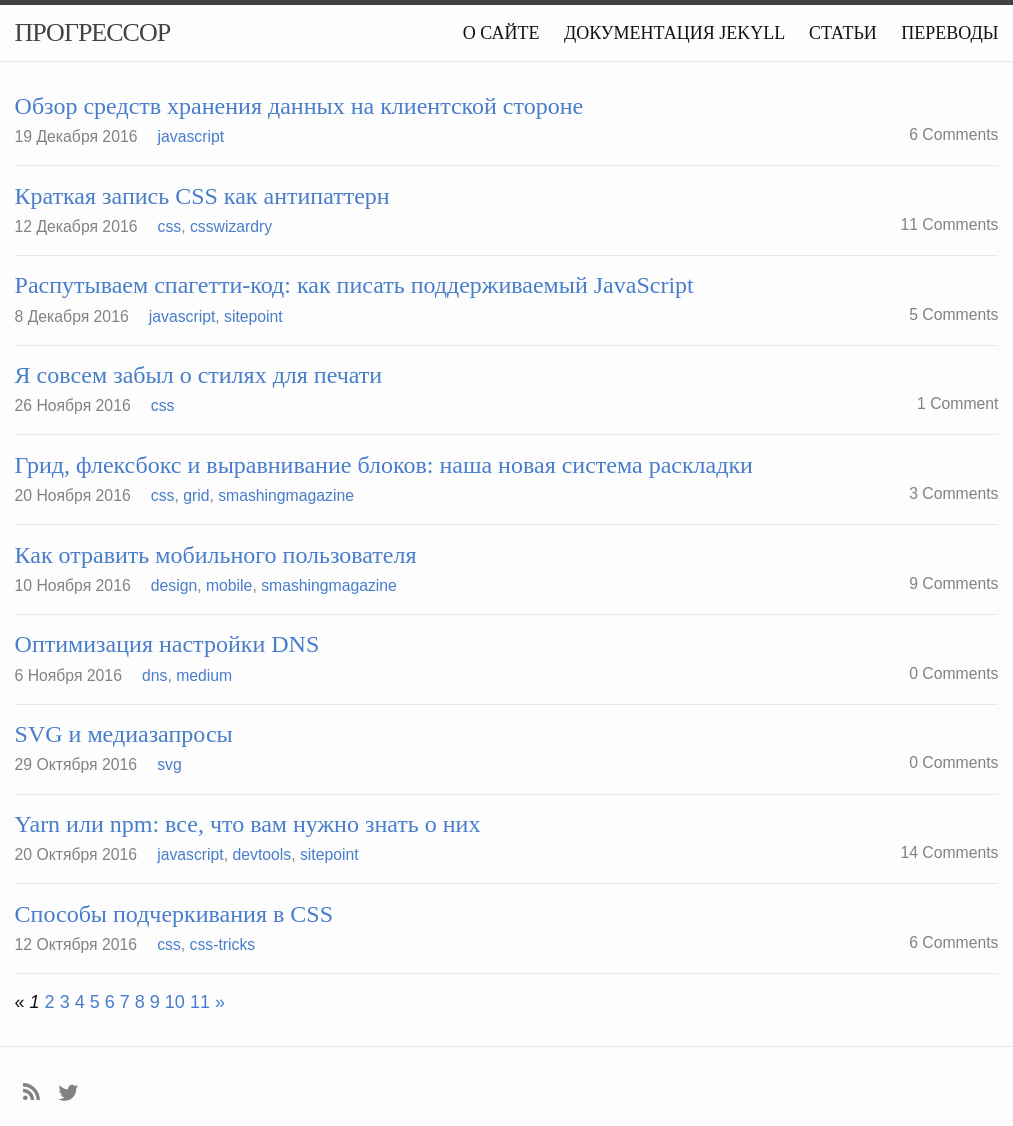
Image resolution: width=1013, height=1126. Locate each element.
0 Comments (953, 673)
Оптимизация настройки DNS (167, 644)
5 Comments (953, 314)
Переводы (949, 33)
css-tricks (223, 944)
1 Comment (957, 403)
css (170, 226)
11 (200, 1002)
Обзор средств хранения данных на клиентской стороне (299, 106)
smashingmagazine (286, 495)
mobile (229, 585)
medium (204, 675)
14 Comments (949, 852)
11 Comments (949, 224)
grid (196, 495)
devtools (261, 854)
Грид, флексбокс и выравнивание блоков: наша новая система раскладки (384, 465)
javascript (191, 136)
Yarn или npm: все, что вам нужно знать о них (248, 824)
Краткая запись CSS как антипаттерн (202, 196)
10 (175, 1002)
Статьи (843, 33)
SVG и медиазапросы (124, 734)
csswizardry (231, 226)
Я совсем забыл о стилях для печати (199, 375)
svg (169, 764)
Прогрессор (93, 32)
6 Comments (953, 134)
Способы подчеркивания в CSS (174, 914)
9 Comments (953, 583)
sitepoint (253, 316)
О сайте (501, 33)
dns (154, 675)
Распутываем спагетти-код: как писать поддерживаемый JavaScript (354, 285)
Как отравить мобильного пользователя (216, 555)
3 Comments (953, 493)
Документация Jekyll (674, 33)
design (174, 585)
